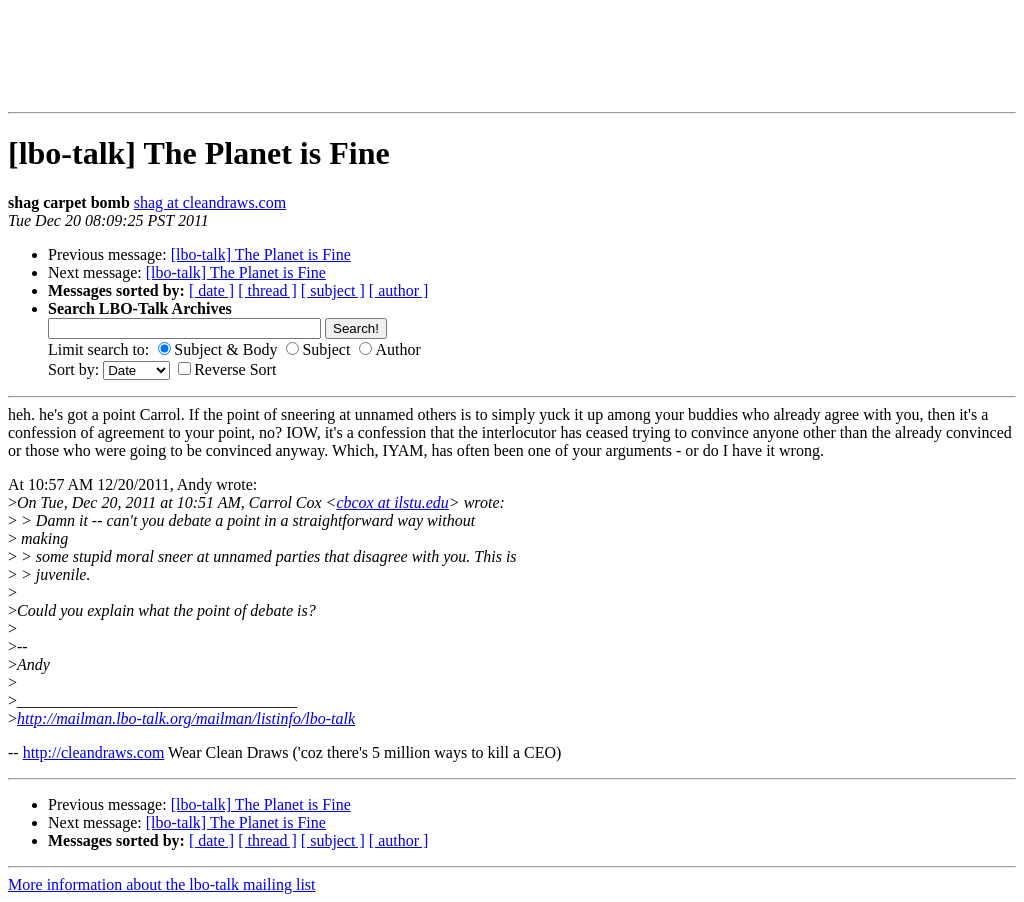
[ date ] (211, 290)
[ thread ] (267, 290)
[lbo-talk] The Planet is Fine (261, 254)
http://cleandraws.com (94, 752)
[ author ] (399, 290)
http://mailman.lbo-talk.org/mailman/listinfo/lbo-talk (186, 718)
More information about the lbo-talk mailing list (162, 884)
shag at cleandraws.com (210, 202)
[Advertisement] (146, 56)
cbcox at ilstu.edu (392, 502)
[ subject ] (333, 290)
